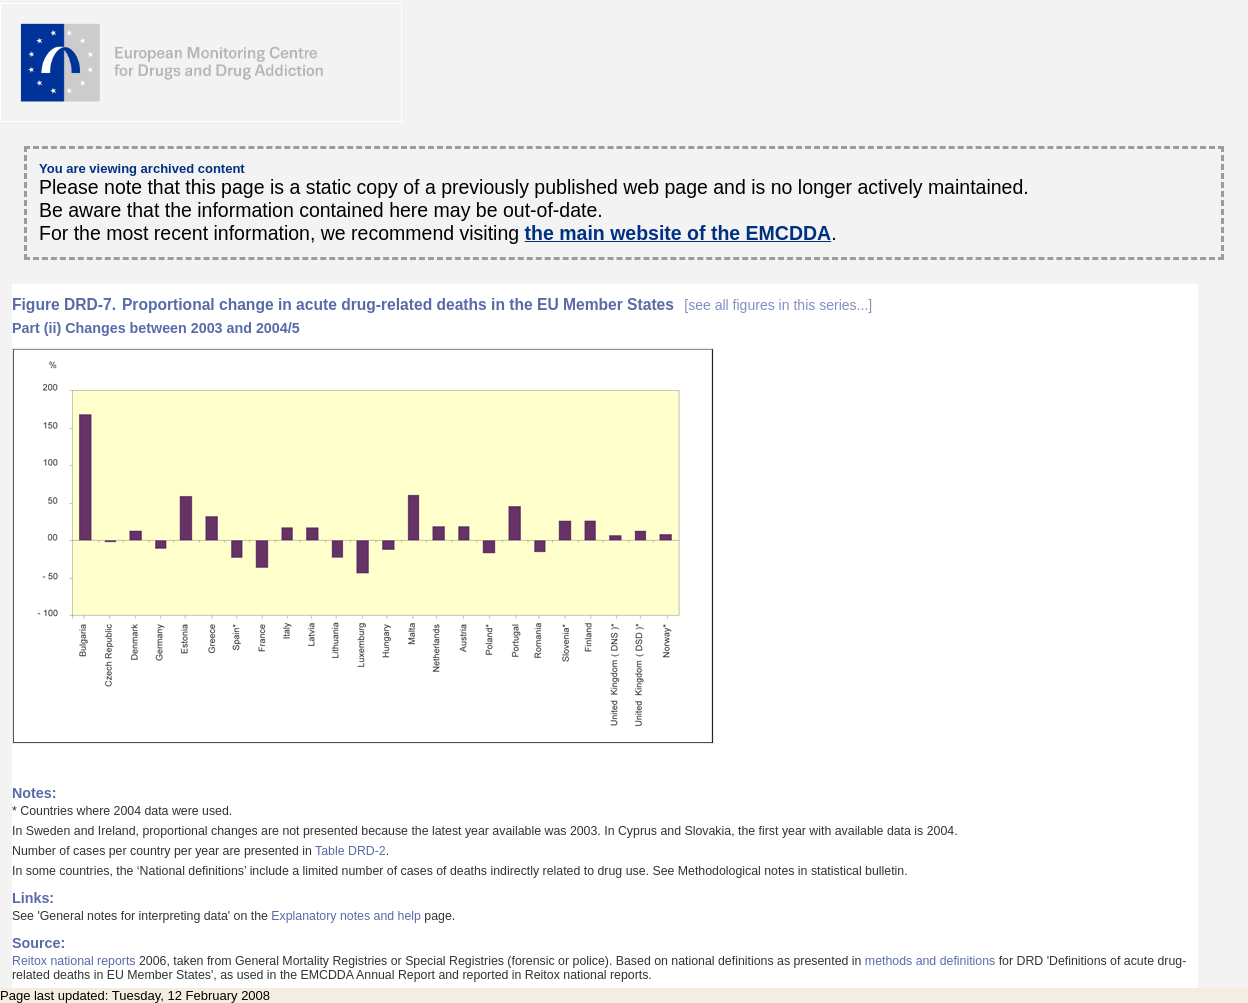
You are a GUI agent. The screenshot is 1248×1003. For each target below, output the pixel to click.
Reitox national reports (74, 961)
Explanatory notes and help (346, 916)
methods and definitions (930, 961)
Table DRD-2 (350, 851)
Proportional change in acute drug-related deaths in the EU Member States (497, 304)
